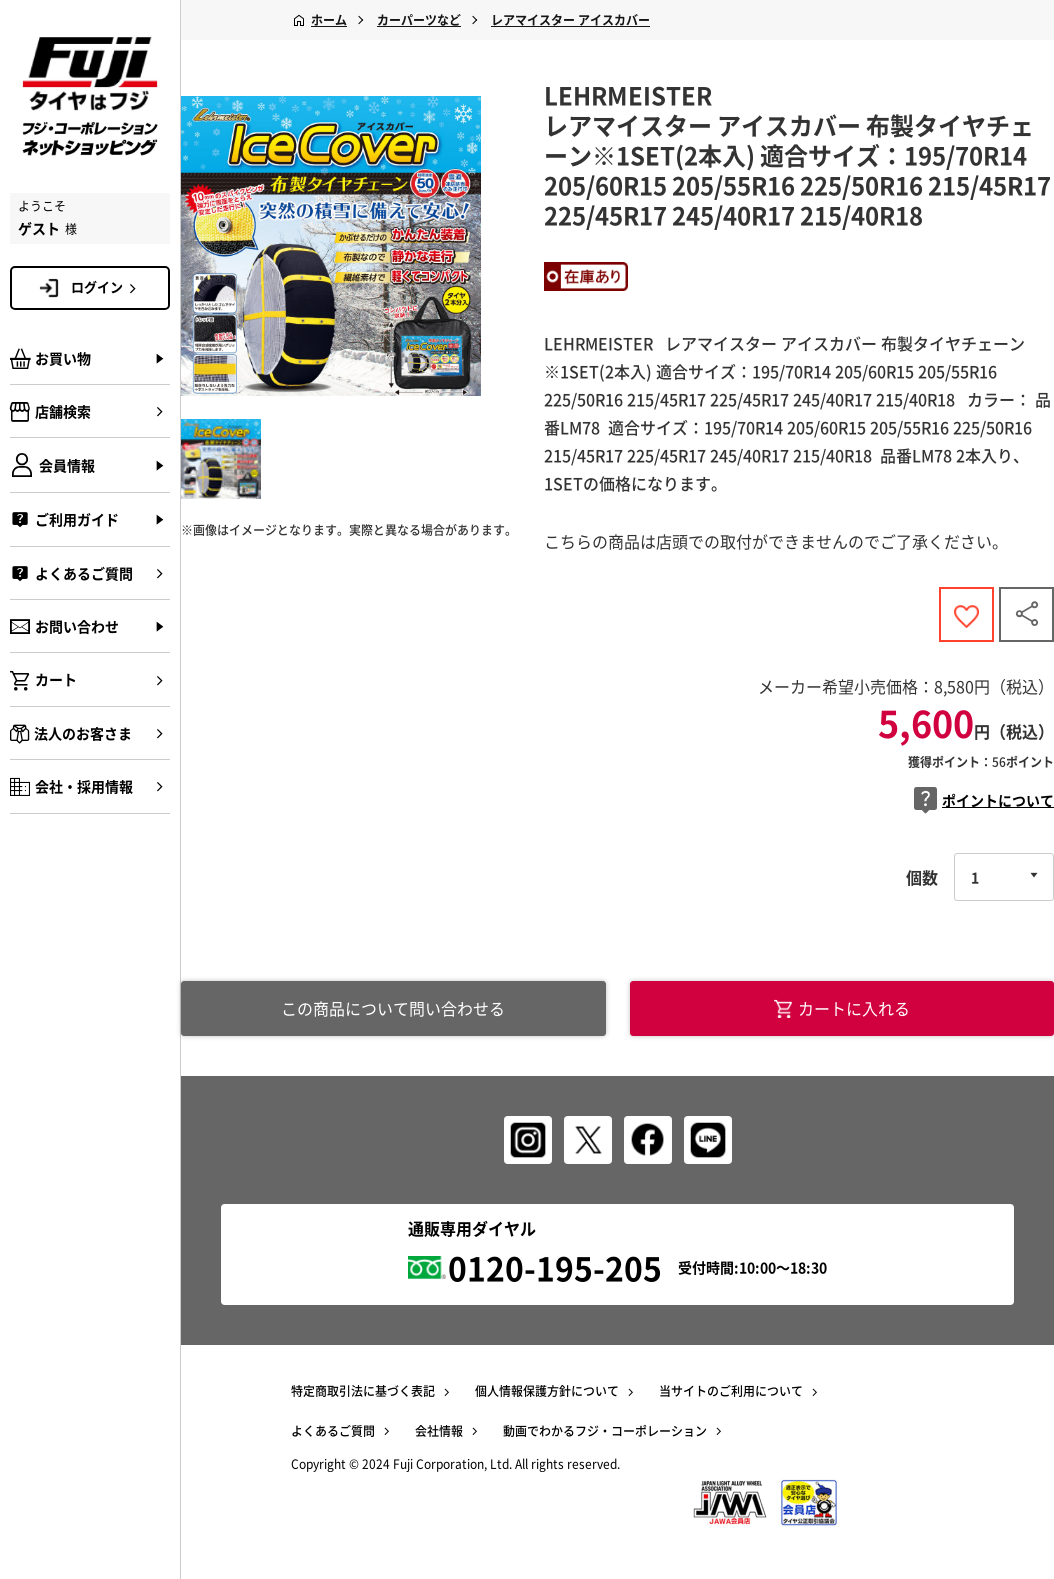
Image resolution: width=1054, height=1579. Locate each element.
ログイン (107, 287)
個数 (922, 877)
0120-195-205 (555, 1267)
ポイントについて (984, 800)
